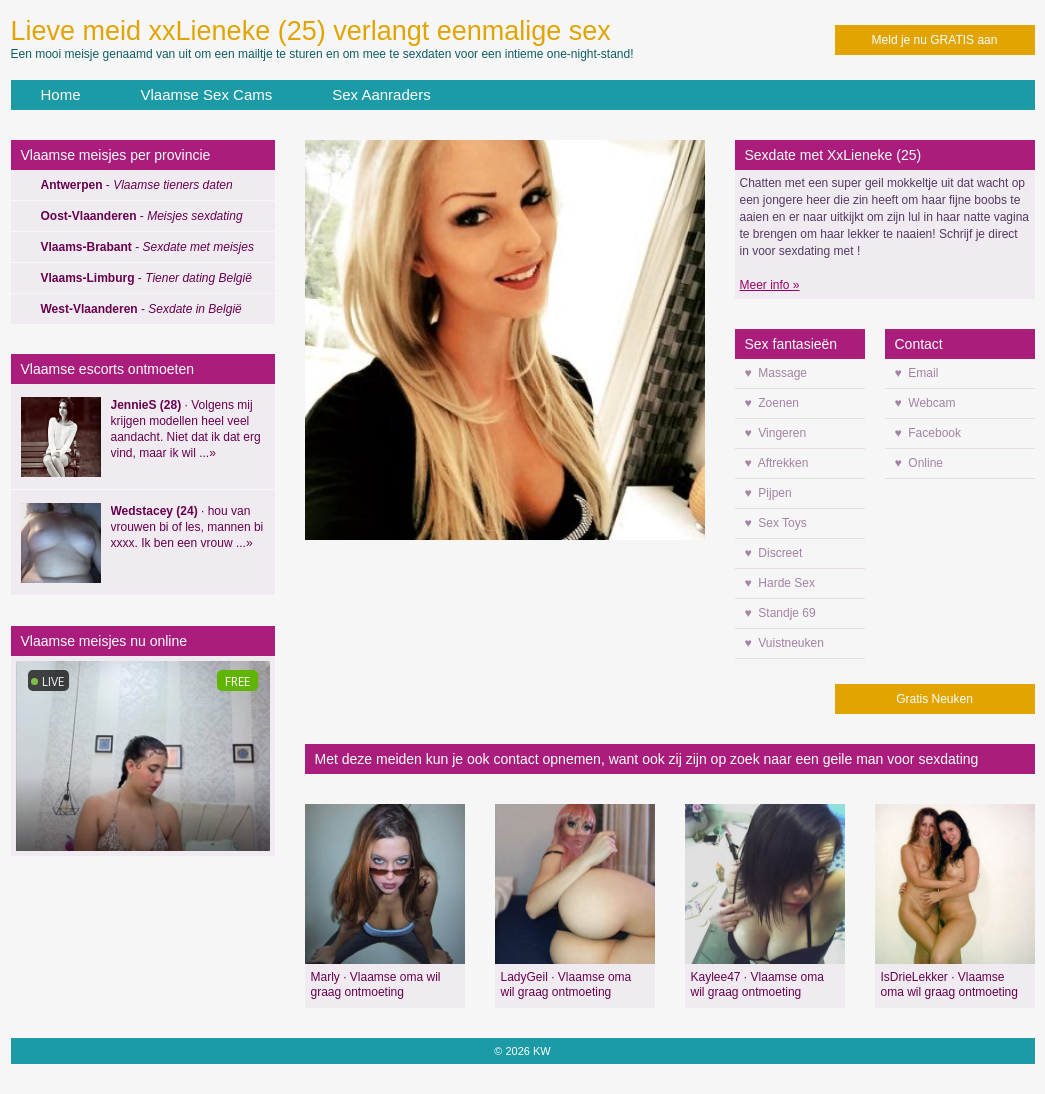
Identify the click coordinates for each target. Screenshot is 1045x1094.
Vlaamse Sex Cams (207, 94)
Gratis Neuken (934, 699)
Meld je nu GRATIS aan (935, 40)
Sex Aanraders (381, 94)
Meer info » (770, 285)
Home (61, 94)
